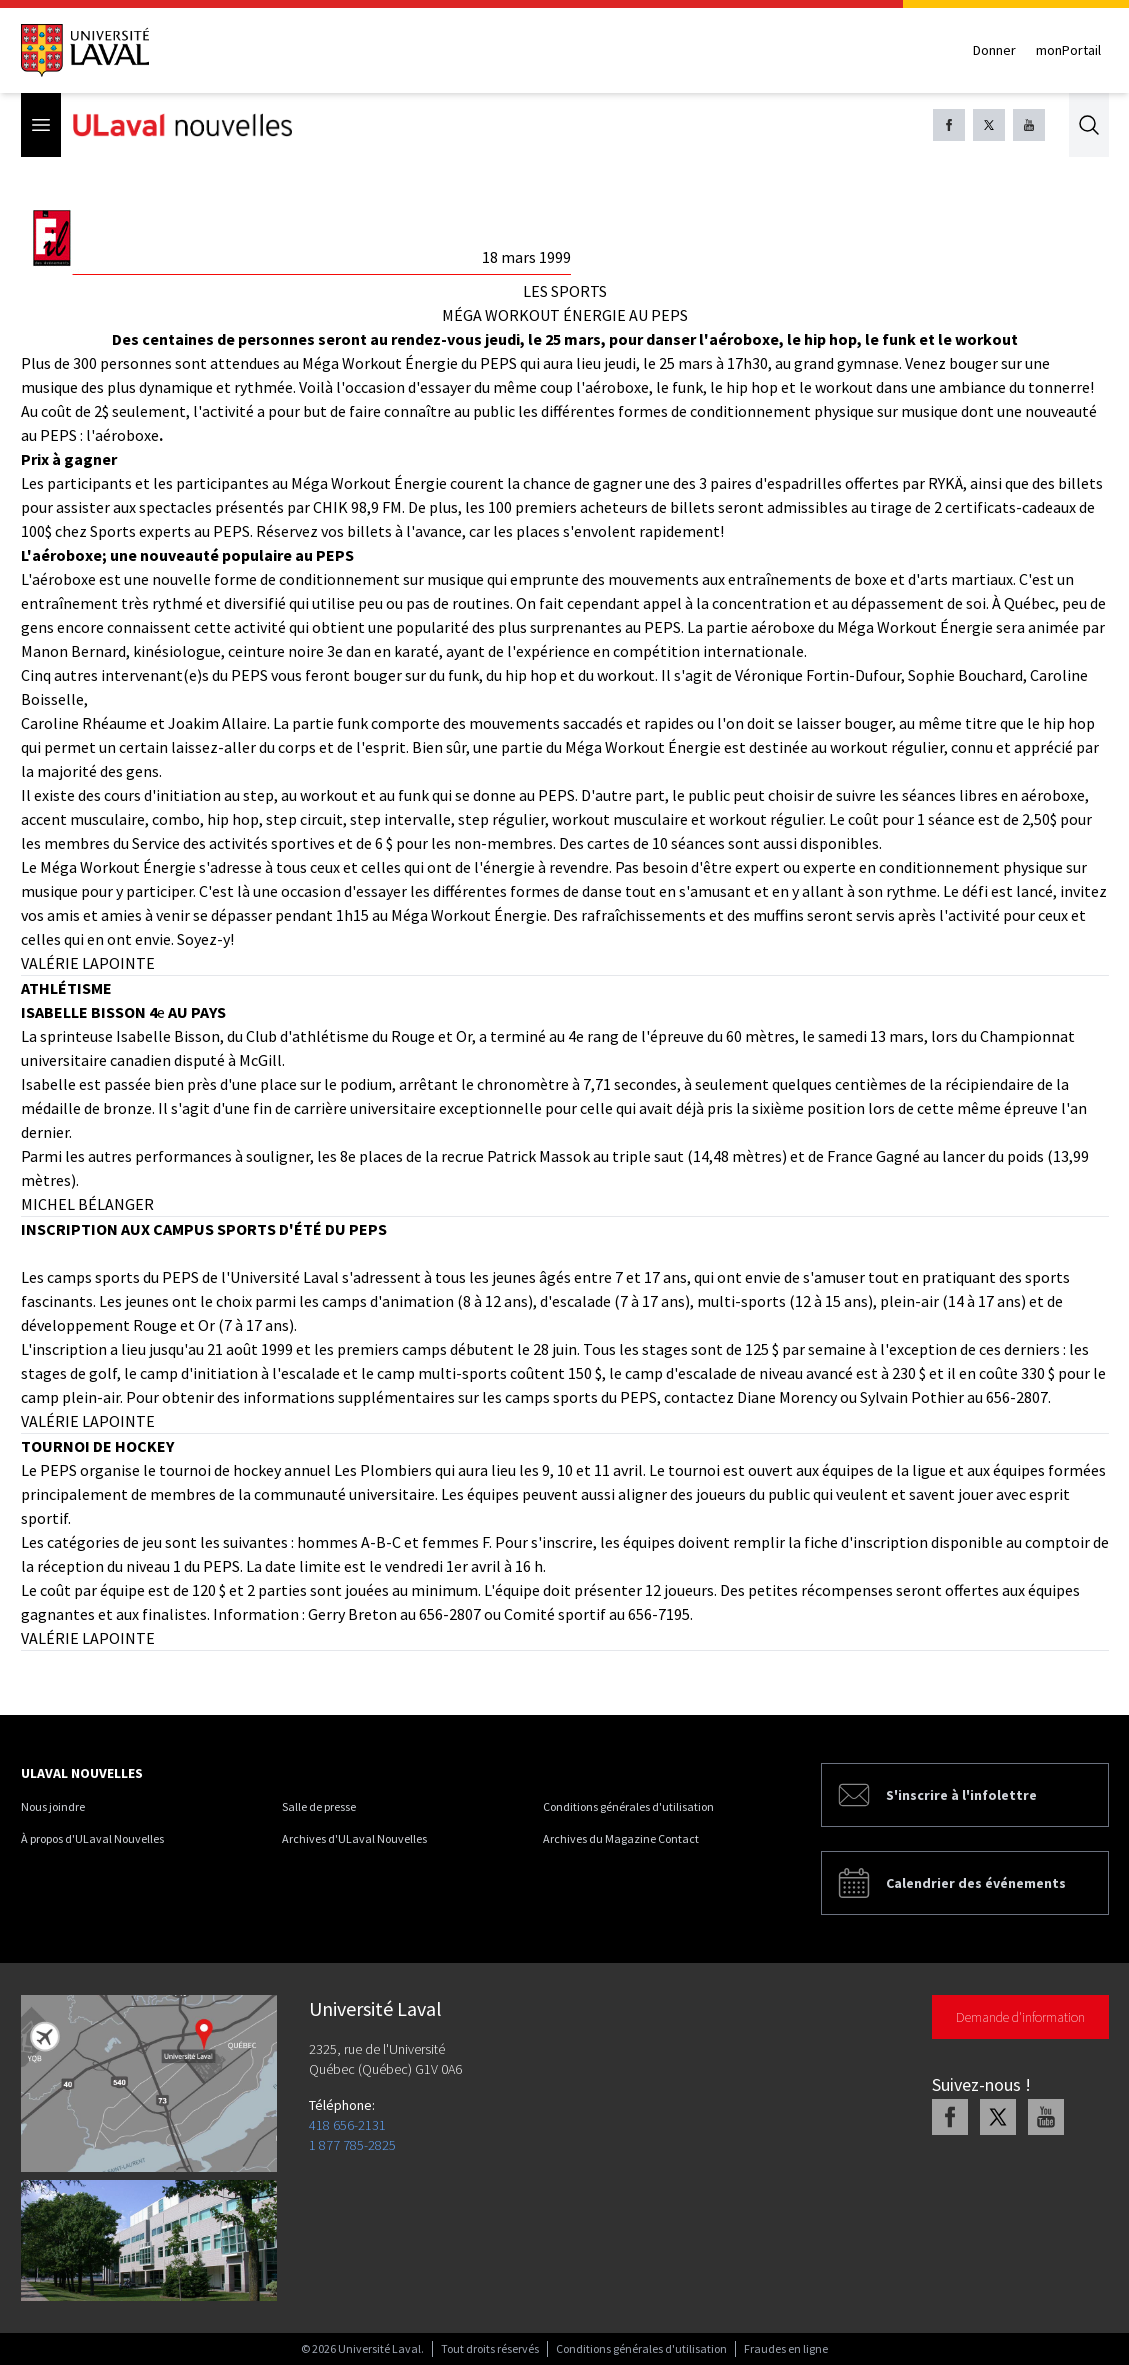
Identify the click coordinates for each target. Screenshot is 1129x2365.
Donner (994, 50)
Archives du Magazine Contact (621, 1838)
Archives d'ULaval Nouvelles (354, 1838)
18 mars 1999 (526, 257)
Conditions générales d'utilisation (628, 1806)
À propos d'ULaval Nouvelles (92, 1838)
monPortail (1068, 50)
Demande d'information (1020, 2017)
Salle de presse (319, 1806)
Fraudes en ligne (786, 2348)
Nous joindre (53, 1806)
